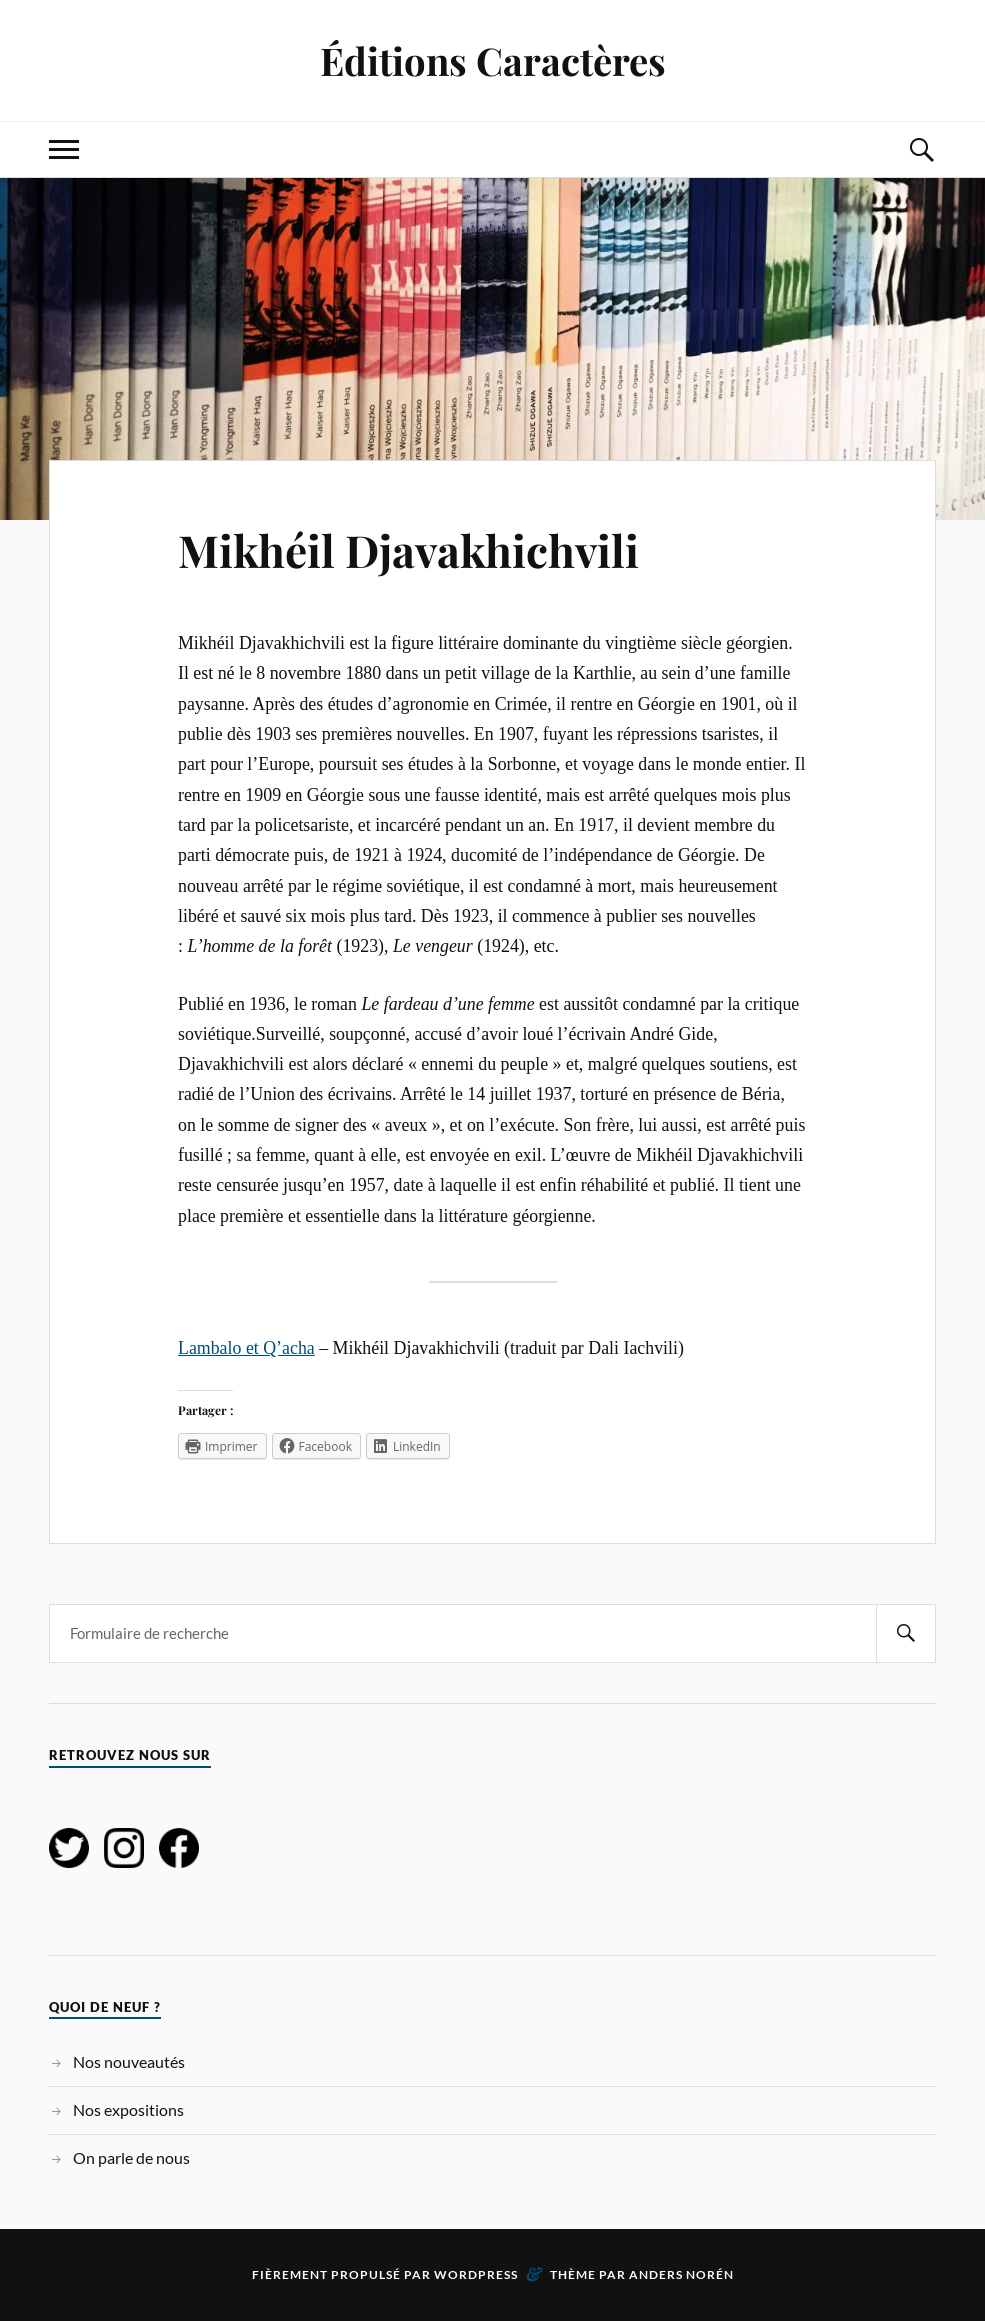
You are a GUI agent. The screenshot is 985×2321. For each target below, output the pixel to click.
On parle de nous (131, 2157)
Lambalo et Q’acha (246, 1348)
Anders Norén (681, 2274)
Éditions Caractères (493, 60)
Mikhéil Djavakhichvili (408, 549)
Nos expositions (128, 2109)
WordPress (476, 2274)
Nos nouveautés (129, 2061)
